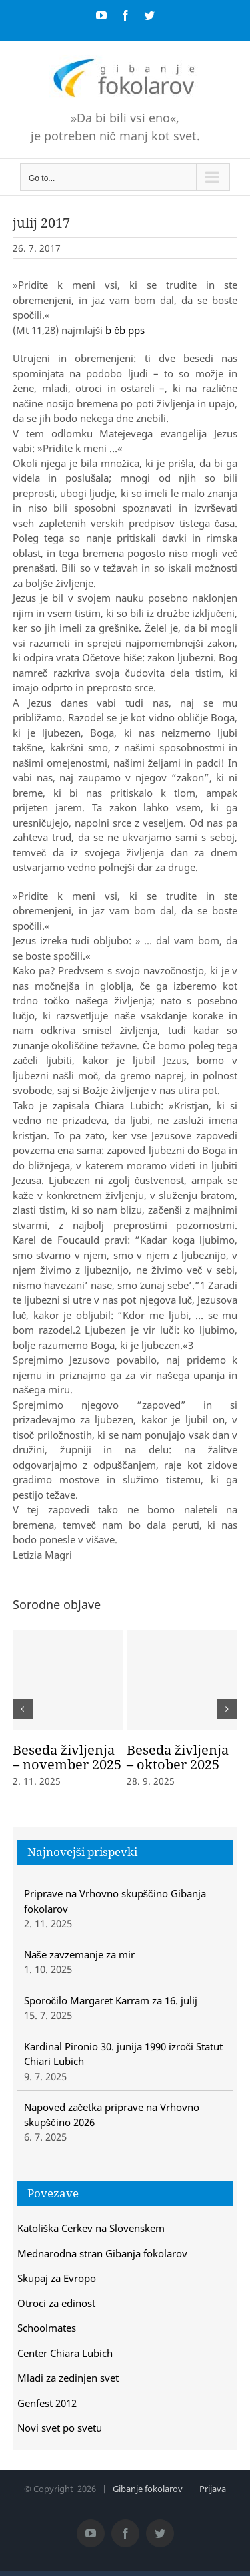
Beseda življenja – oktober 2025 (178, 1757)
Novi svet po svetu (59, 2427)
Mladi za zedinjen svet (68, 2377)
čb (119, 330)
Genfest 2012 (47, 2403)
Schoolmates (46, 2327)
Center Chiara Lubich (65, 2353)
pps (136, 330)
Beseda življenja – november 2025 (67, 1757)
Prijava (212, 2489)
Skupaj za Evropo (56, 2278)
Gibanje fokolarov (148, 2489)
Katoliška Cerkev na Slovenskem (91, 2228)
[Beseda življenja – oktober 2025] (182, 1680)
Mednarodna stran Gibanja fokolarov (102, 2253)
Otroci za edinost (56, 2303)
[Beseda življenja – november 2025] (68, 1680)
